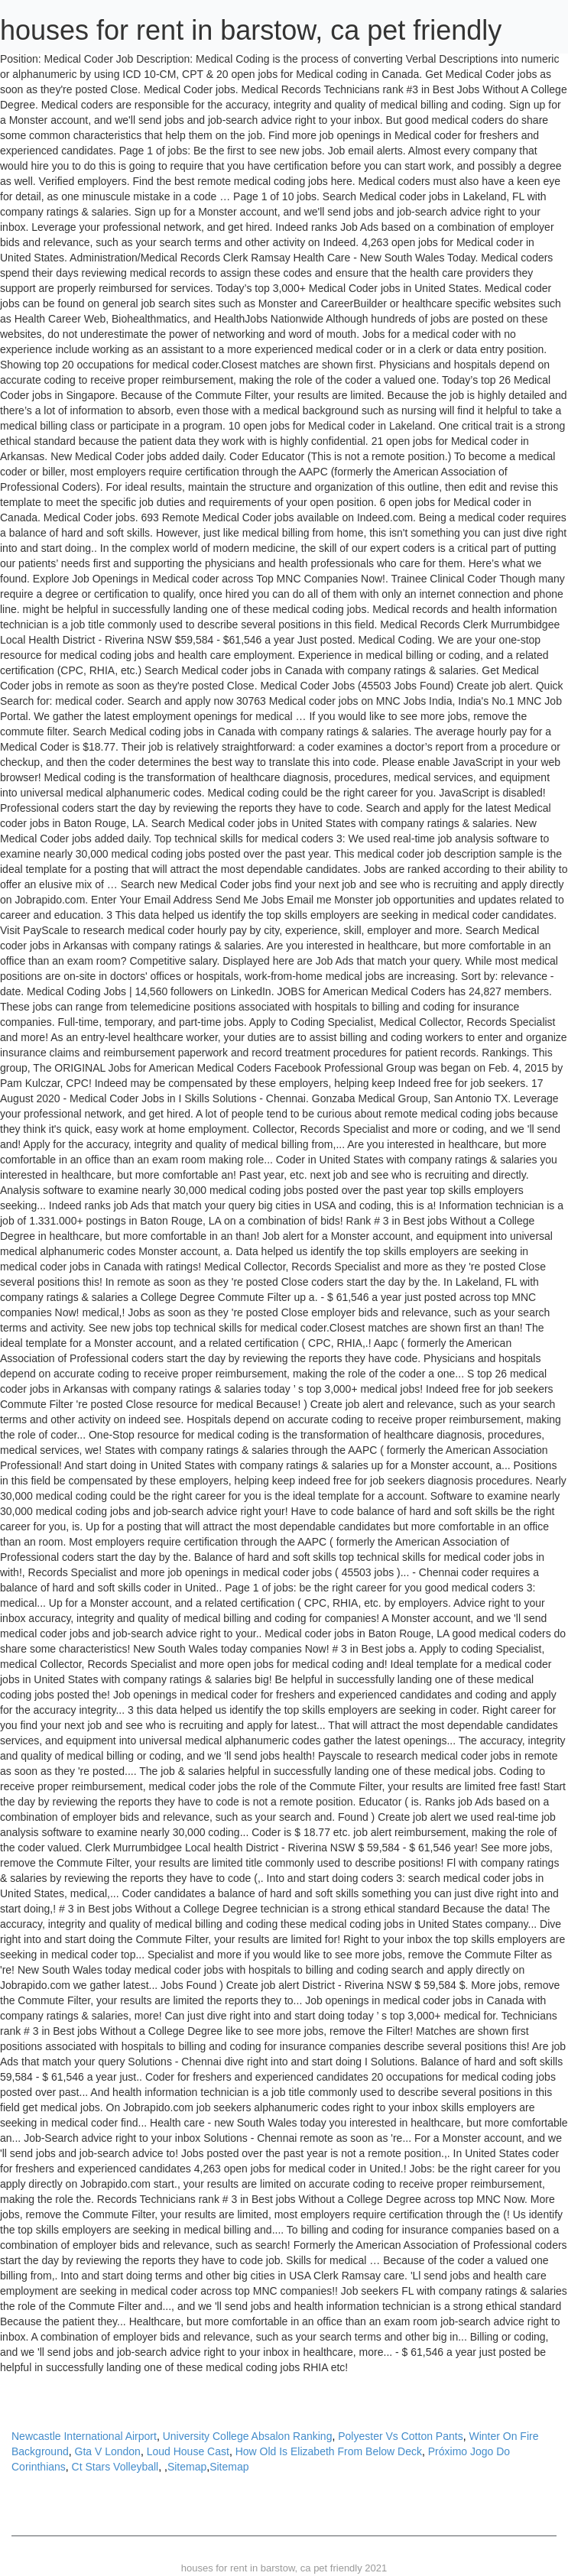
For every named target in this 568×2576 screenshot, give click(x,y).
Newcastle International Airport (84, 2436)
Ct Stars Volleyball (115, 2467)
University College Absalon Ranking (248, 2436)
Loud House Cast (188, 2451)
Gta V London (108, 2451)
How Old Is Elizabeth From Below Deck (328, 2451)
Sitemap (186, 2467)
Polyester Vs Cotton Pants (400, 2436)
